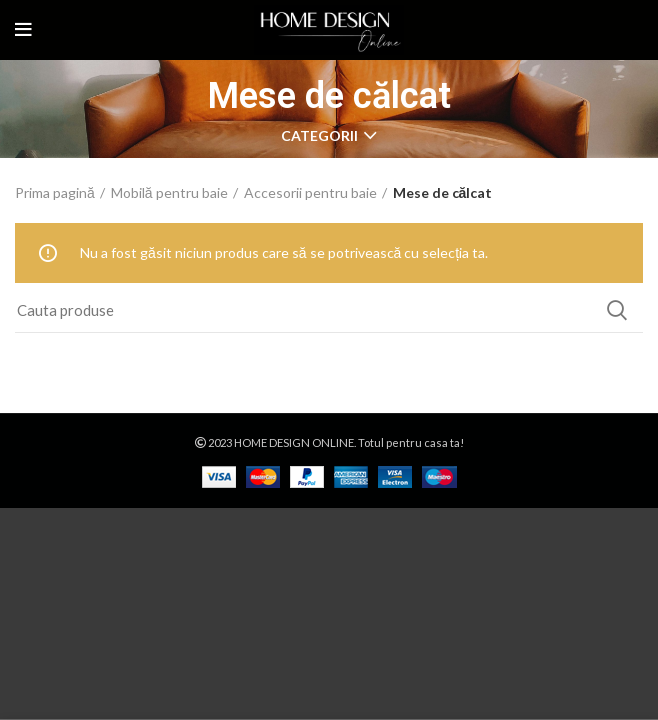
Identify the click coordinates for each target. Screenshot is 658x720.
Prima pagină (55, 192)
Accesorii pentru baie (310, 192)
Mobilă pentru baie (169, 192)
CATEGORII (319, 136)
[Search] (329, 310)
